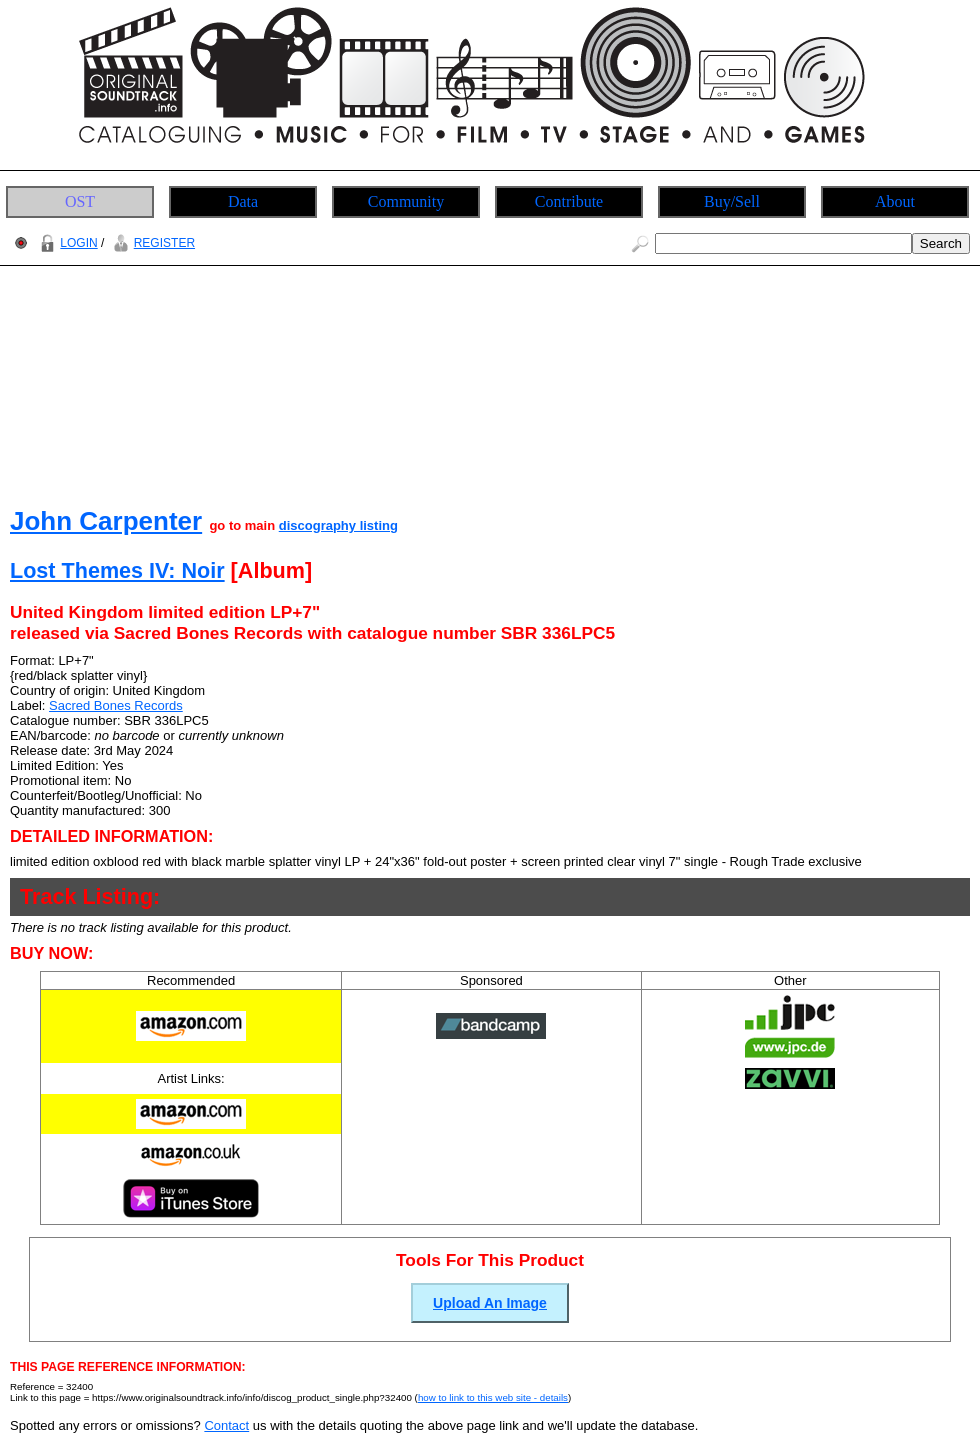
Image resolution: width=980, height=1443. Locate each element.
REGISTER (151, 243)
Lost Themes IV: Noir (117, 570)
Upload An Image (490, 1303)
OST (80, 201)
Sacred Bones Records (116, 705)
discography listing (338, 525)
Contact (226, 1425)
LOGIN (66, 243)
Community (406, 201)
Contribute (569, 201)
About (895, 201)
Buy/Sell (732, 201)
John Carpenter (106, 521)
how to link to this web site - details (493, 1397)
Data (243, 201)
